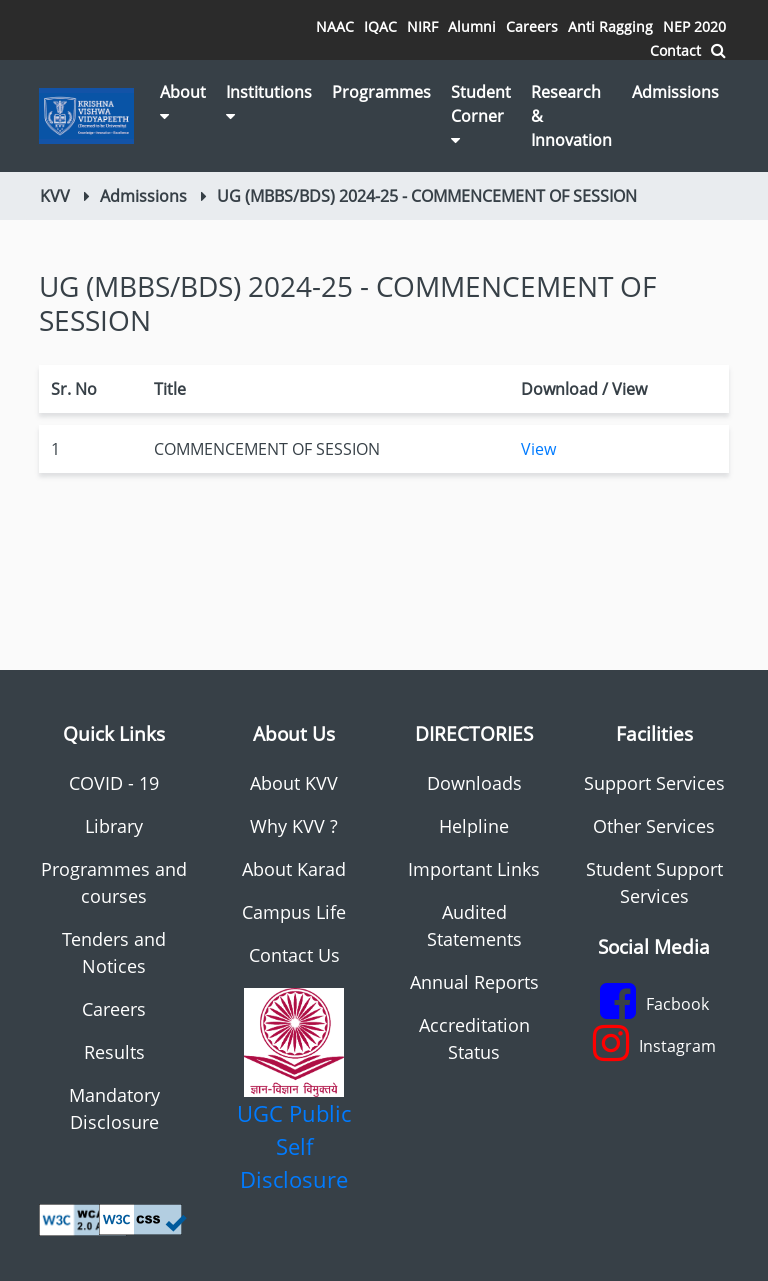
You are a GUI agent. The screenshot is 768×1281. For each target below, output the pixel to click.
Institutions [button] (269, 102)
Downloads (474, 783)
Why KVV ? (294, 826)
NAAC (335, 26)
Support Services (654, 783)
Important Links (474, 869)
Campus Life (294, 912)
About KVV (294, 783)
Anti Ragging (610, 26)
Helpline (474, 826)
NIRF (422, 26)
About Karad (294, 869)
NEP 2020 (694, 26)
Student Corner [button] (481, 114)
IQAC (380, 26)
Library (114, 826)
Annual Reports (474, 982)
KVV (55, 196)
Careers (532, 26)
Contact (675, 50)
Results (114, 1052)
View (538, 449)
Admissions (675, 92)
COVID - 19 (114, 783)
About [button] (183, 102)
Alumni (472, 26)
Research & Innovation (571, 116)
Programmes (381, 92)
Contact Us (294, 955)
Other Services (654, 826)
